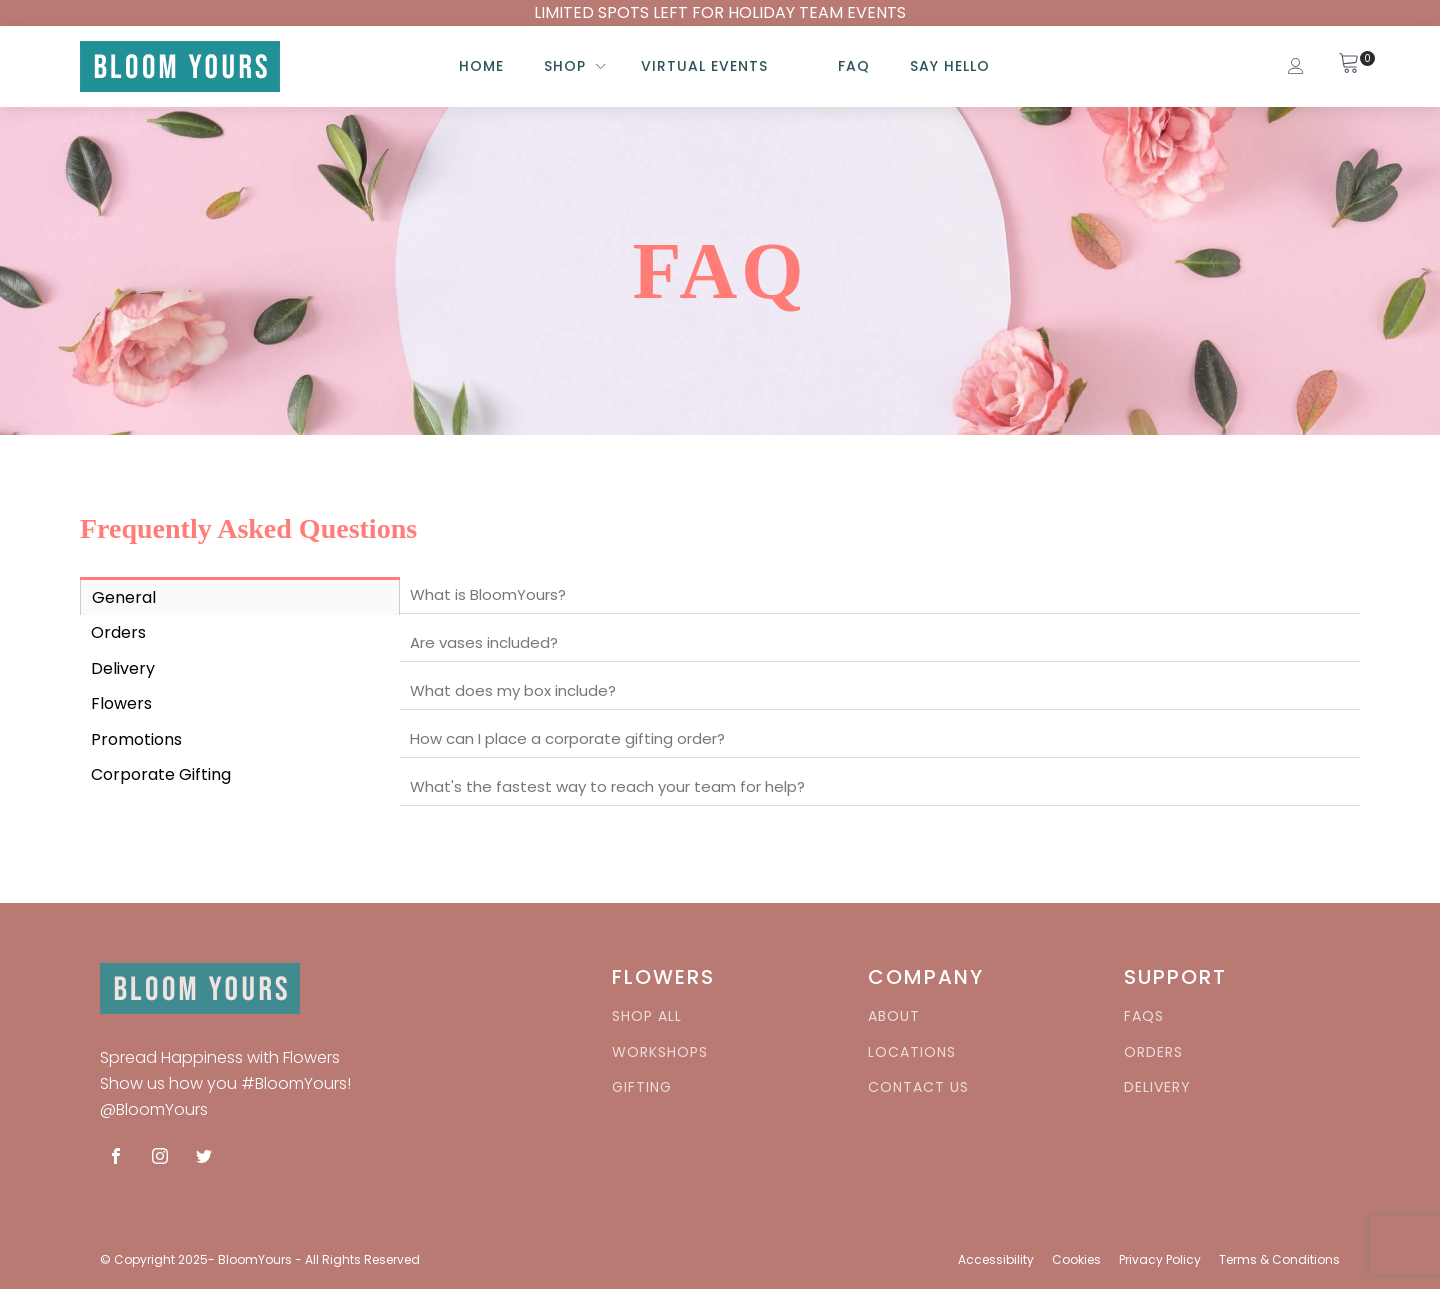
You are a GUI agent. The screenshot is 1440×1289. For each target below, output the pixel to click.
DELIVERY (1157, 1087)
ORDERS (1153, 1052)
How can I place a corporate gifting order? (567, 738)
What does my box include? (513, 690)
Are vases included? (484, 642)
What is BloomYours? (488, 594)
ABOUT (894, 1016)
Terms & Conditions (1279, 1260)
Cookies (1076, 1260)
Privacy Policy (1160, 1260)
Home (481, 66)
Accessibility (996, 1260)
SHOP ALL (647, 1016)
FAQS (1144, 1016)
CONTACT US (918, 1087)
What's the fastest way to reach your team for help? (607, 786)
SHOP (565, 66)
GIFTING (642, 1087)
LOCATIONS (912, 1052)
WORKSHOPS (660, 1052)
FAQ (854, 66)
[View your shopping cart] (1349, 66)
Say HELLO (950, 66)
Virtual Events (704, 66)
